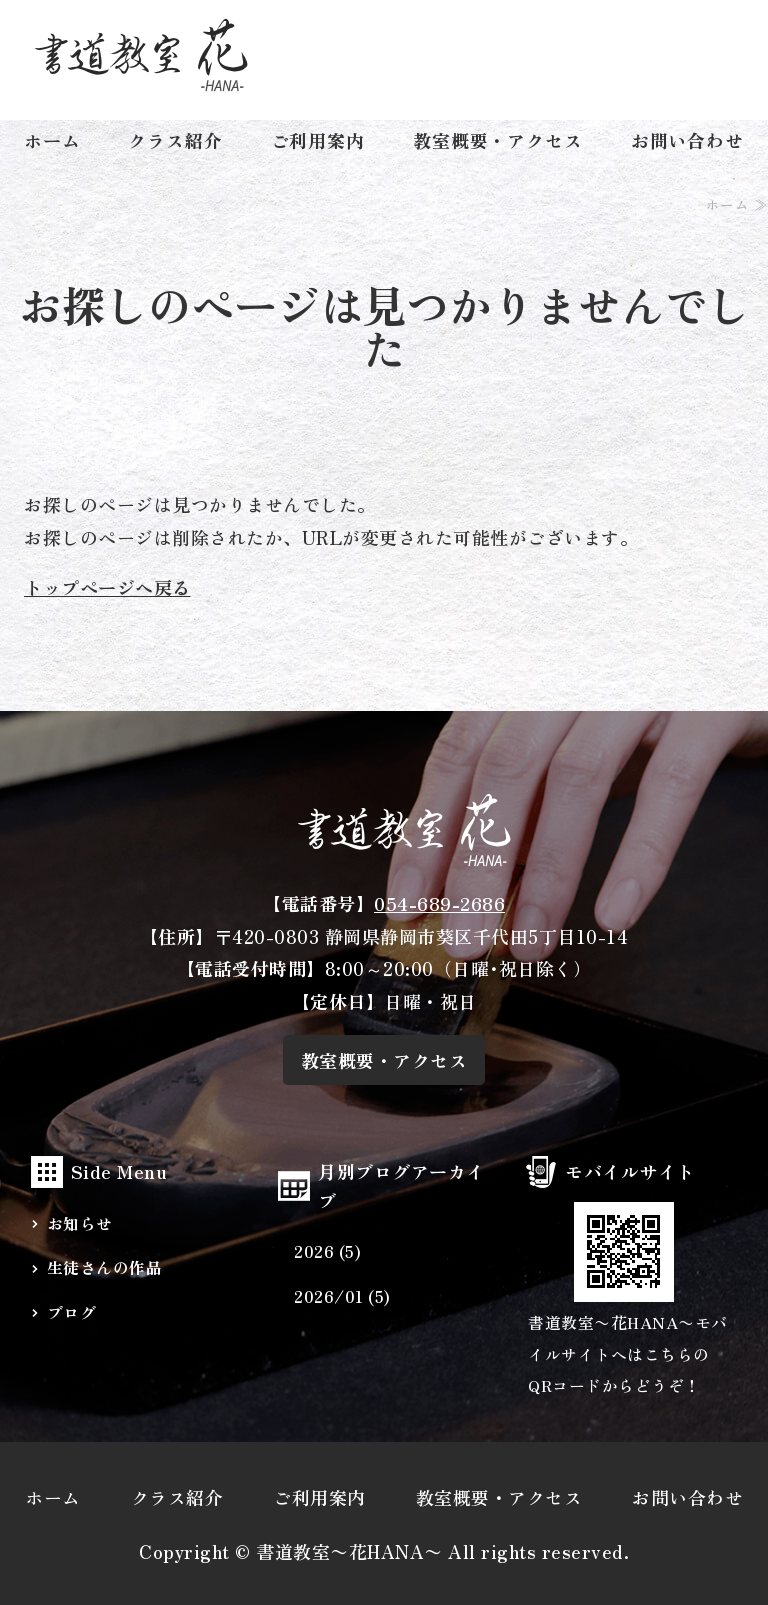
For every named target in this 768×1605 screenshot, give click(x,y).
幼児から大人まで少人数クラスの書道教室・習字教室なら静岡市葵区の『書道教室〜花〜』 (141, 56)
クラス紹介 (175, 140)
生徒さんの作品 (105, 1267)
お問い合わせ (687, 140)
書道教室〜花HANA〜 (349, 1551)
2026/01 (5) (342, 1296)
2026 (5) (327, 1251)
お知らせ (80, 1223)
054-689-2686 (439, 903)
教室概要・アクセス (498, 140)
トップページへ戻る (107, 587)
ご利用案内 (318, 140)
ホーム (52, 140)
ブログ (72, 1312)
